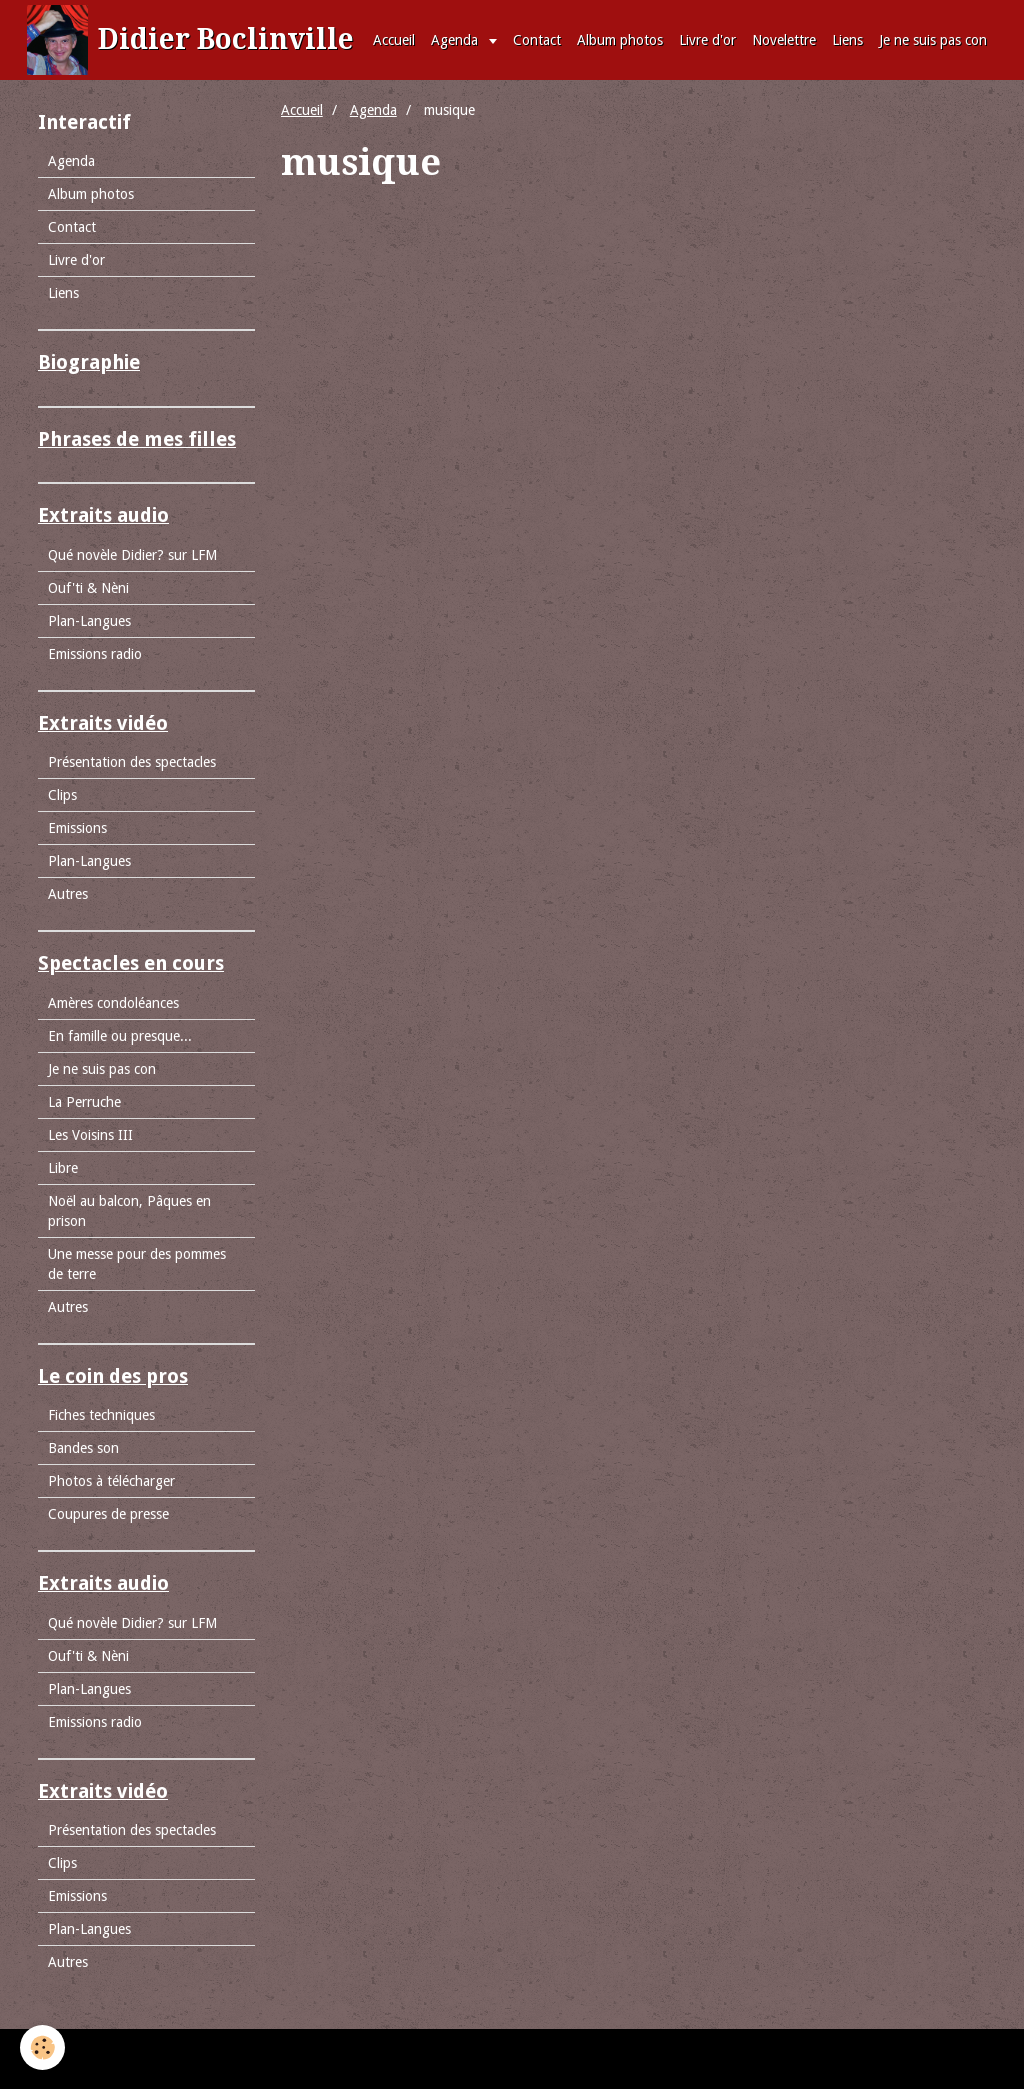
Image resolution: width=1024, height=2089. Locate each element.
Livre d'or (707, 40)
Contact (537, 40)
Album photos (620, 40)
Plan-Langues (89, 621)
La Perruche (84, 1102)
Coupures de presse (108, 1514)
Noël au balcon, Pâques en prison (129, 1211)
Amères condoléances (113, 1003)
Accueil (394, 40)
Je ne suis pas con (933, 40)
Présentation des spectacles (132, 762)
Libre (63, 1168)
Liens (847, 40)
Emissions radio (95, 654)
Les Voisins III (90, 1135)
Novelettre (784, 40)
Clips (62, 795)
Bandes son (83, 1448)
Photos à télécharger (111, 1481)
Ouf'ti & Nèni (88, 588)
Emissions (77, 828)
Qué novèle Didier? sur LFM (132, 555)
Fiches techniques (101, 1415)
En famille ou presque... (120, 1036)
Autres (68, 894)
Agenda (456, 40)
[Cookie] (42, 2047)
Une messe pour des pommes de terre (137, 1264)
